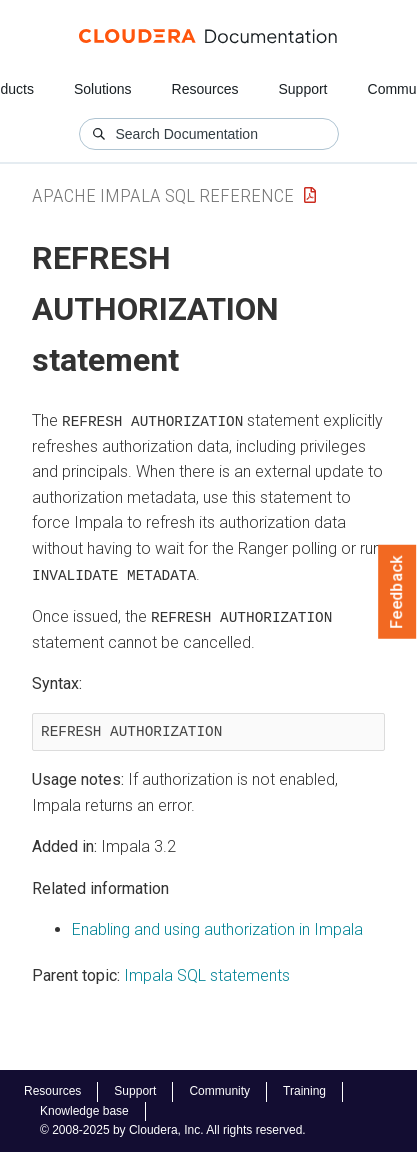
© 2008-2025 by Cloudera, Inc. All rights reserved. (173, 1130)
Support (302, 89)
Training (304, 1091)
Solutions (103, 89)
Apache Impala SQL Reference (163, 195)
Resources (205, 89)
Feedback (397, 592)
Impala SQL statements (207, 974)
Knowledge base (84, 1111)
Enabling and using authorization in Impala (217, 928)
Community (219, 1091)
